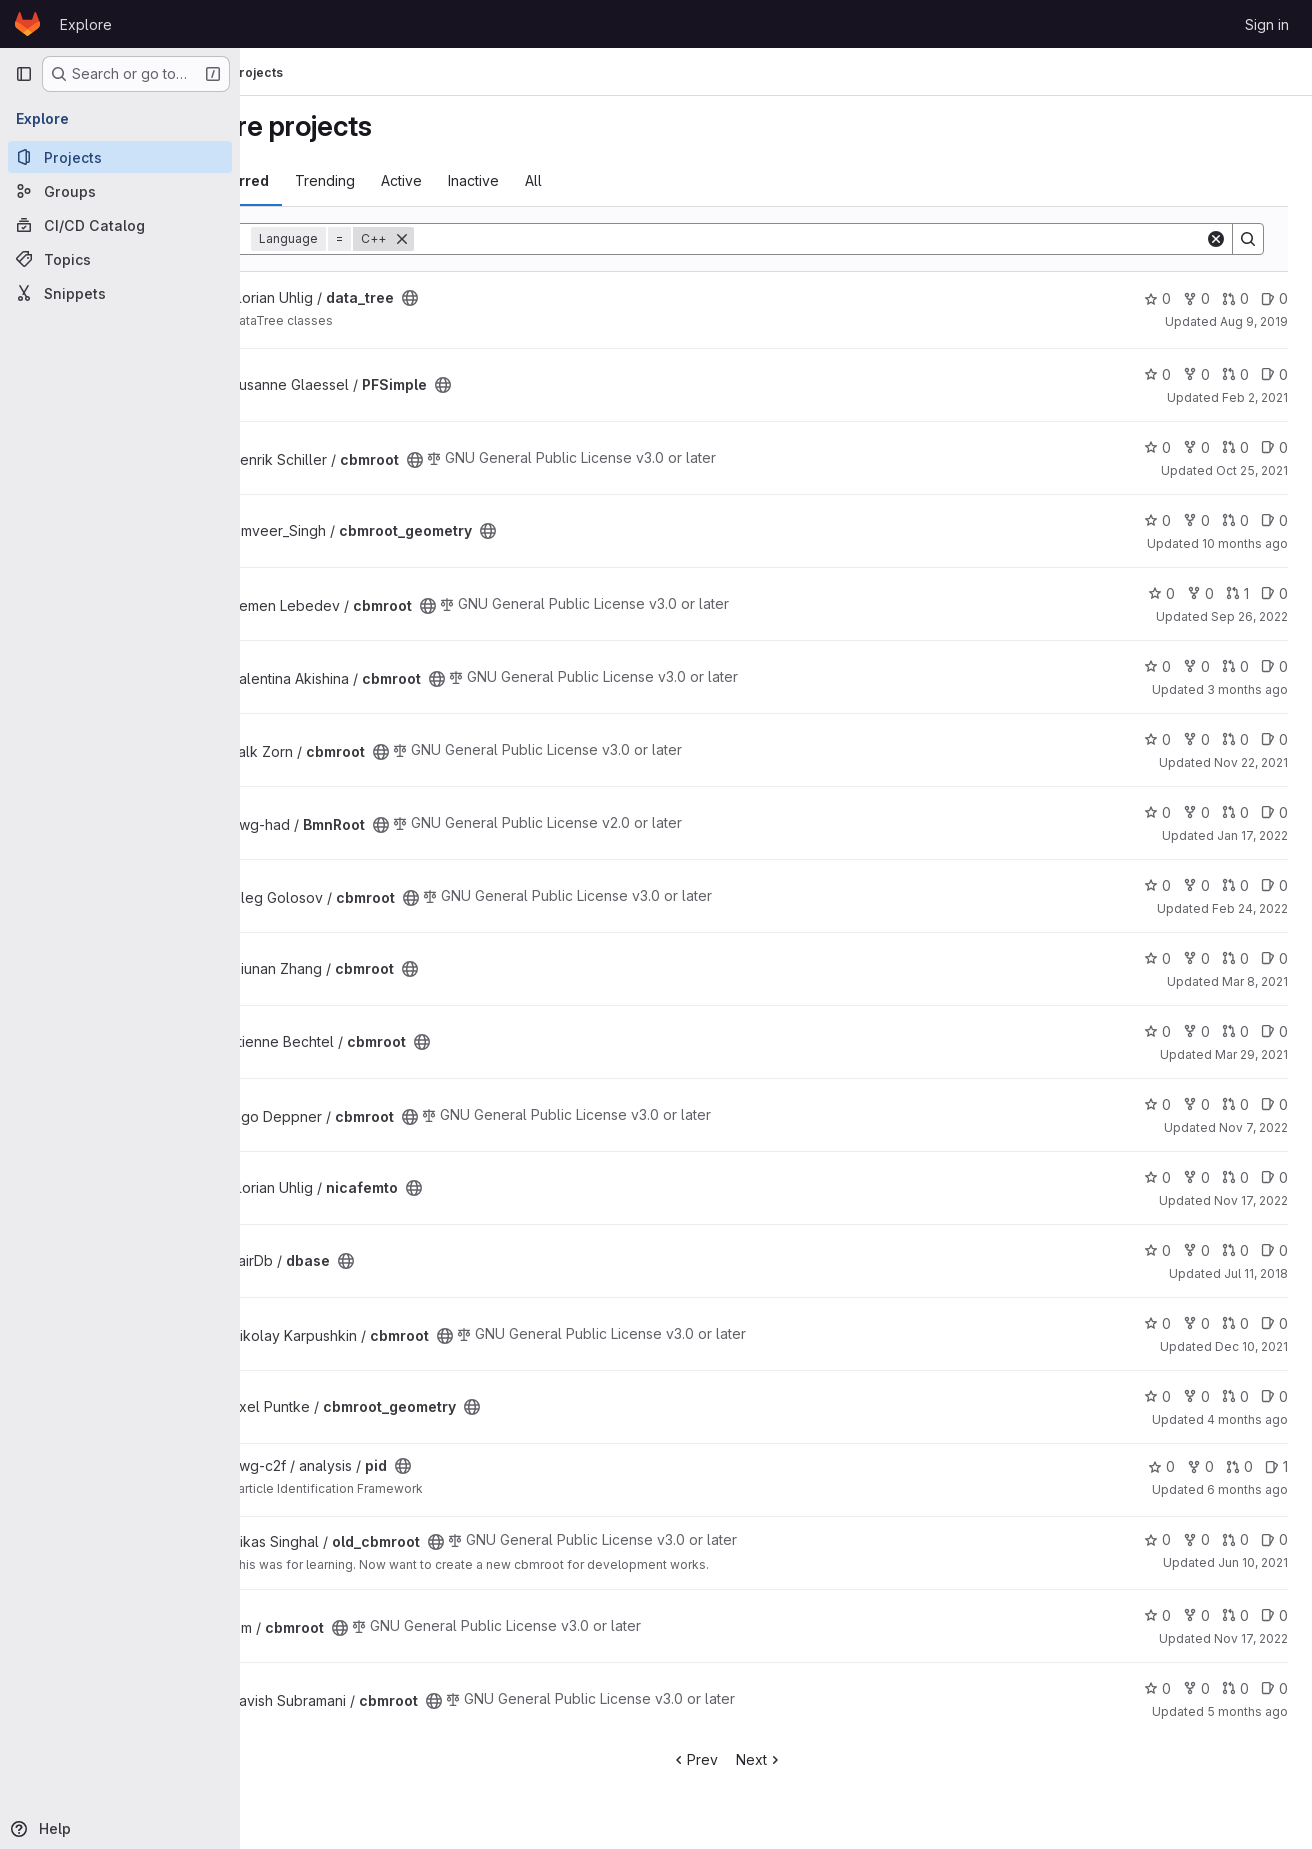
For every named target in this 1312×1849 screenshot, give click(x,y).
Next (808, 1759)
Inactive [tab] (571, 180)
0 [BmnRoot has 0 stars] (1157, 812)
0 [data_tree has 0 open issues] (1274, 298)
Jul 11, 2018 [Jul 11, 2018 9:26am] (1256, 1273)
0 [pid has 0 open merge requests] (1239, 1466)
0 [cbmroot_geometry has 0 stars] (1157, 520)
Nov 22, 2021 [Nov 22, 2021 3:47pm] (1251, 762)
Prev (743, 1759)
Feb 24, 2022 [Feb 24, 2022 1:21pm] (1250, 908)
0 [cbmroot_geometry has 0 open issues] (1274, 520)
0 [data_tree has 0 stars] (1157, 298)
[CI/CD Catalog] (120, 225)
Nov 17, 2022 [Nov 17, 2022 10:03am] (1251, 1638)
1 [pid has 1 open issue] (1276, 1466)
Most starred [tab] (322, 180)
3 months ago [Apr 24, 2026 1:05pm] (1247, 689)
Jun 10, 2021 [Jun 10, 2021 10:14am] (1253, 1562)
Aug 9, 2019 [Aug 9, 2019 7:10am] (1254, 321)
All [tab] (631, 180)
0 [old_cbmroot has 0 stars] (1157, 1539)
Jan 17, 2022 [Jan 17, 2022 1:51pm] (1252, 835)
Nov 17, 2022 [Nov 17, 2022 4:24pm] (1251, 1200)
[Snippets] (120, 293)
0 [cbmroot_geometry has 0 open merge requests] (1235, 520)
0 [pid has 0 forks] (1200, 1466)
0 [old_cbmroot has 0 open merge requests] (1235, 1539)
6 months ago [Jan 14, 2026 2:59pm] (1247, 1489)
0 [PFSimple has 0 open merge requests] (1235, 374)
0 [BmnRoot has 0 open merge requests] (1235, 812)
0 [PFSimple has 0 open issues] (1274, 374)
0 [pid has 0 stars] (1161, 1466)
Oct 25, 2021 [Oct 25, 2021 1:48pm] (1252, 470)
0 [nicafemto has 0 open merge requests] (1235, 1177)
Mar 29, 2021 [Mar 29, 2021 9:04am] (1251, 1054)
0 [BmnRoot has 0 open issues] (1274, 812)
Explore (86, 24)
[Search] (858, 239)
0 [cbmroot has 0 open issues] (1274, 447)
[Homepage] (27, 24)
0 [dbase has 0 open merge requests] (1235, 1250)
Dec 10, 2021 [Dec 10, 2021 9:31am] (1251, 1346)
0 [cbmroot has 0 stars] (1157, 447)
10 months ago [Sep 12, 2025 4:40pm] (1245, 543)
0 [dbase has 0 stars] (1157, 1250)
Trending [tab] (423, 180)
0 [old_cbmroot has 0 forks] (1196, 1539)
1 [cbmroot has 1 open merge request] (1237, 593)
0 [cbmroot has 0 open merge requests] (1235, 447)
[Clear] (1216, 239)
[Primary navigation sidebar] (24, 74)
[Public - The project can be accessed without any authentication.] (508, 298)
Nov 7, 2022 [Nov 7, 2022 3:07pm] (1253, 1127)
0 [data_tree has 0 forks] (1196, 298)
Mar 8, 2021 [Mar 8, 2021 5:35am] (1255, 981)
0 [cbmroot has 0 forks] (1196, 447)
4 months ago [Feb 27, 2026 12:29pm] (1247, 1419)
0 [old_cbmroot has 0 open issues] (1274, 1539)
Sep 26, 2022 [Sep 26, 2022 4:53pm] (1249, 616)
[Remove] (500, 239)
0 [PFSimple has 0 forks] (1196, 374)
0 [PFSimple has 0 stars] (1157, 374)
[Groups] (120, 191)
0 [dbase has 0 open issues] (1274, 1250)
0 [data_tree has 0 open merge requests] (1235, 298)
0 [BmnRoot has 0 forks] (1196, 812)
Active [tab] (499, 180)
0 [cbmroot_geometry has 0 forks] (1196, 520)
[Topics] (120, 259)
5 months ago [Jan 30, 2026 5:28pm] (1247, 1711)
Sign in (1267, 24)
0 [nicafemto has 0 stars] (1157, 1177)
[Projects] (120, 157)
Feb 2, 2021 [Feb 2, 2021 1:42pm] (1255, 397)
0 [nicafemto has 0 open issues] (1274, 1177)
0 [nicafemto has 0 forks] (1196, 1177)
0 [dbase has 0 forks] (1196, 1250)
